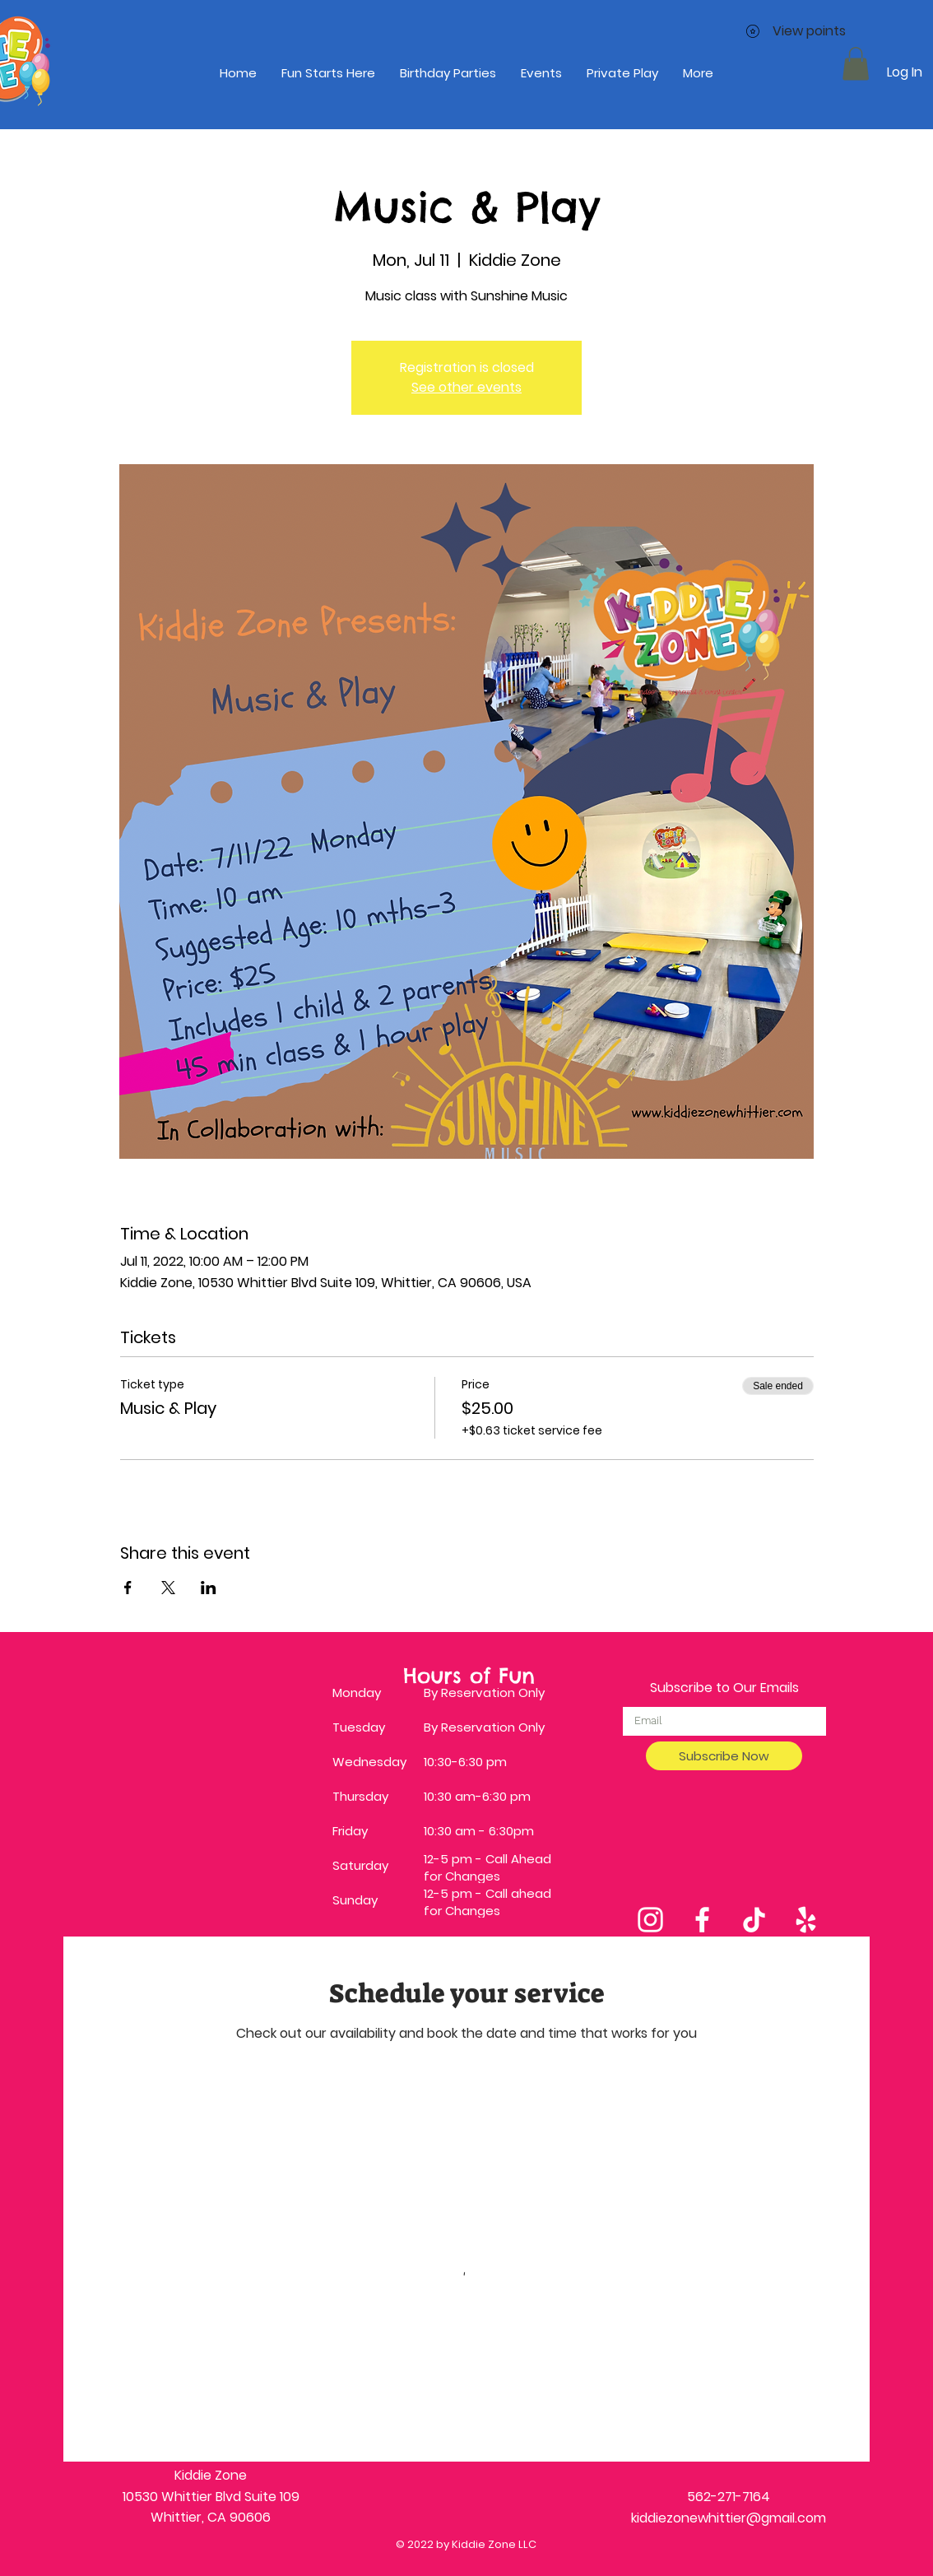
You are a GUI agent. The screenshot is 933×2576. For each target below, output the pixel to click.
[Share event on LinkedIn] (208, 1587)
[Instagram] (650, 1920)
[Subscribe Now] (724, 1755)
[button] (856, 64)
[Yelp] (806, 1920)
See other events (466, 387)
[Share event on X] (168, 1587)
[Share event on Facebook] (128, 1587)
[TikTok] (754, 1920)
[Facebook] (702, 1920)
